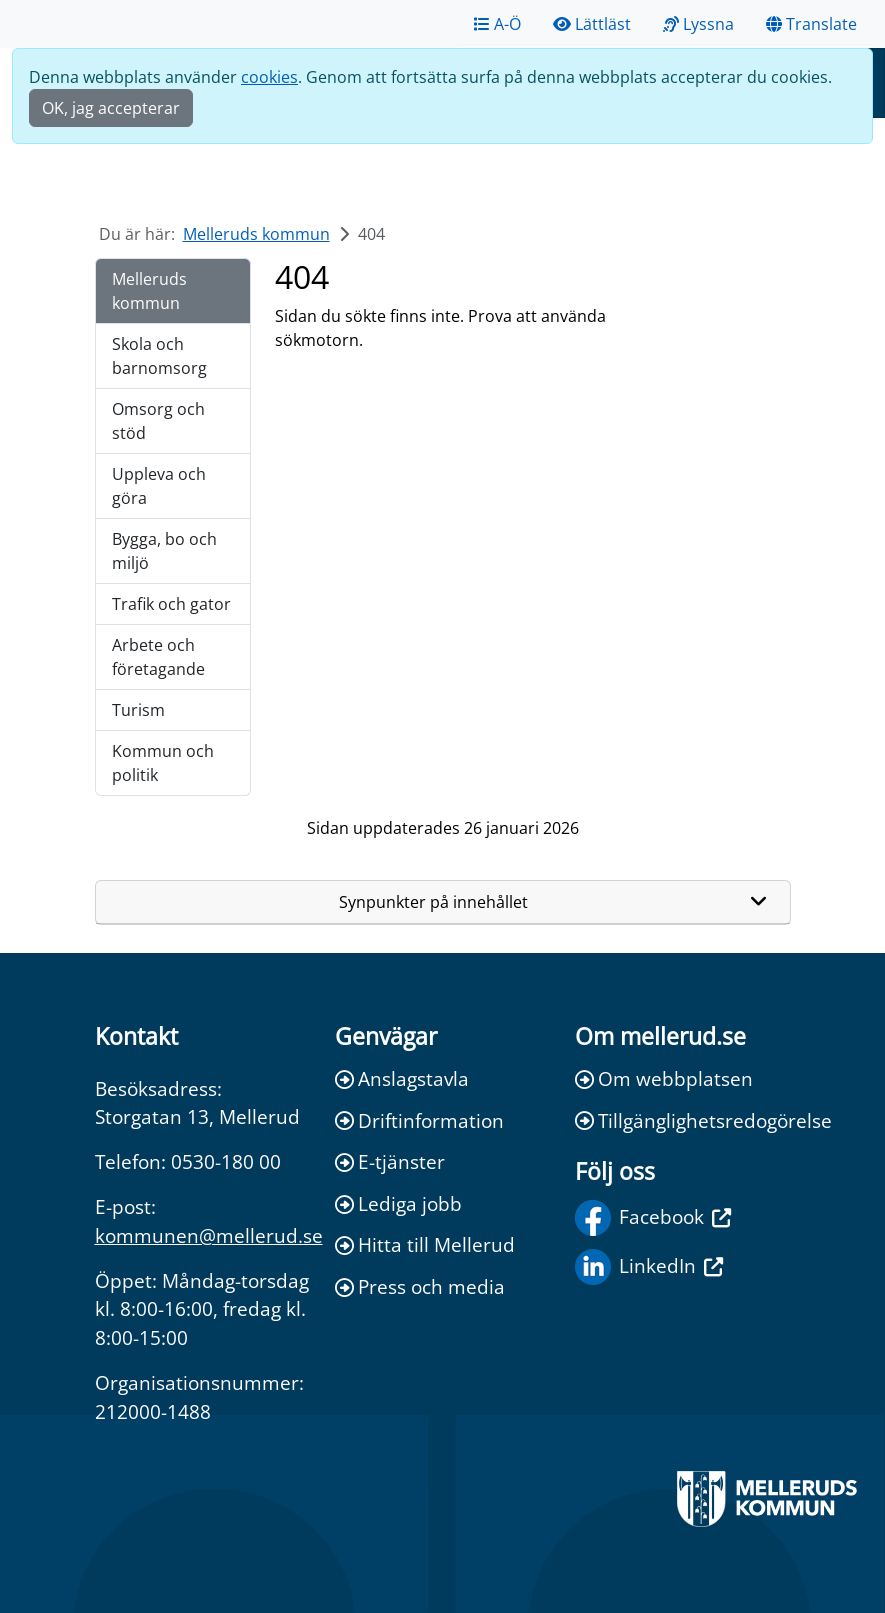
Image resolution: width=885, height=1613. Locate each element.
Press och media (420, 1286)
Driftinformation (419, 1120)
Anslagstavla (402, 1078)
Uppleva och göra (159, 486)
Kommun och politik (163, 763)
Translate (811, 24)
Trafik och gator (171, 604)
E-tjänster (390, 1161)
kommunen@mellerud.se (209, 1235)
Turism (138, 710)
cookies (269, 77)
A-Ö (497, 24)
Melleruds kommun (256, 234)
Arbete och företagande (158, 657)
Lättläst (592, 24)
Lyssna (698, 24)
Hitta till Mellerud (425, 1244)
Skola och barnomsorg (159, 356)
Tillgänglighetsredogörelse (683, 1120)
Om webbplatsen (664, 1078)
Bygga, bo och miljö (164, 551)
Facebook (653, 1218)
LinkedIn (649, 1267)
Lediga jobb (398, 1203)
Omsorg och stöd (158, 421)
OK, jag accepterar (111, 108)
